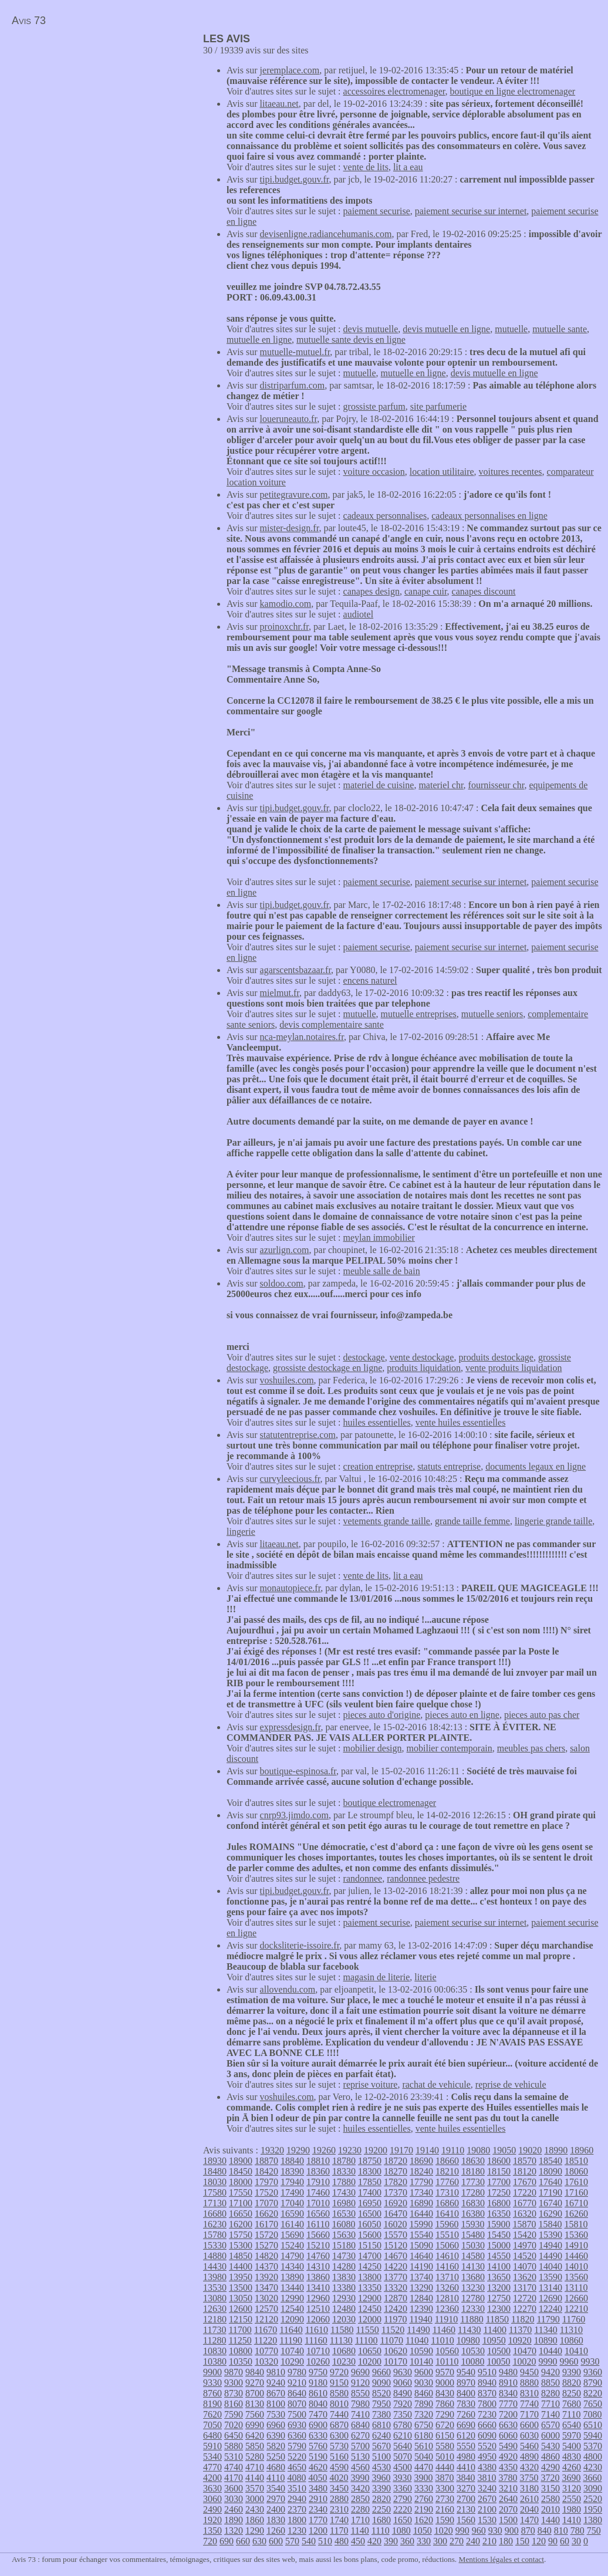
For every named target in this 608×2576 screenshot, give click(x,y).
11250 (239, 2340)
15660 (318, 2235)
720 (210, 2541)
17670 (524, 2182)
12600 (240, 2309)
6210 (402, 2435)
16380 (473, 2214)
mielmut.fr (279, 993)
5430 (550, 2446)
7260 (466, 2414)
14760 (318, 2256)
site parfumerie (438, 406)
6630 (508, 2425)
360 (407, 2541)
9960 (568, 2361)
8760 (212, 2393)
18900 (240, 2161)
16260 (576, 2214)
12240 (550, 2309)
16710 (576, 2203)
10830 (215, 2351)
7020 (233, 2425)
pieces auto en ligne (462, 1715)
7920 (402, 2404)
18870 (266, 2161)
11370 (520, 2330)
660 (243, 2541)
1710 (360, 2520)
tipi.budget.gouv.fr (294, 179)
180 (506, 2541)
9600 (423, 2372)
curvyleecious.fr (290, 1479)
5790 (297, 2446)
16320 (524, 2214)
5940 (592, 2435)
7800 (487, 2404)
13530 (215, 2288)
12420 (395, 2309)
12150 (240, 2319)
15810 (575, 2224)
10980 (468, 2340)
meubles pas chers (531, 1748)
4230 (592, 2467)
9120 (360, 2383)
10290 (292, 2361)
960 (479, 2531)
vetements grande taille (386, 1521)
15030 (473, 2245)
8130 (254, 2404)
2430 (254, 2509)
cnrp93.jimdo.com (294, 1815)
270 (457, 2541)
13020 (266, 2298)
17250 (499, 2192)
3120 (571, 2488)
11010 (442, 2340)
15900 (498, 2224)
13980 (215, 2277)
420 (374, 2541)
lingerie (241, 1532)
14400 (240, 2266)
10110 (446, 2361)
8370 (487, 2393)
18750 (369, 2161)
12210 (576, 2309)
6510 (592, 2425)
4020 (338, 2478)
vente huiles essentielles (461, 1422)
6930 (297, 2425)
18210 (447, 2171)
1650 (402, 2520)
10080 (472, 2361)
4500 (402, 2467)
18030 (215, 2182)
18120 (524, 2171)
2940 (297, 2499)
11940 (420, 2319)
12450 (369, 2309)
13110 (576, 2288)
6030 (529, 2435)
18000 (240, 2182)
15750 (240, 2235)
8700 (254, 2393)
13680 (473, 2277)
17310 (447, 2192)
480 (342, 2541)
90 (553, 2541)
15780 (215, 2235)
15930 (472, 2224)
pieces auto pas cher (541, 1715)
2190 (423, 2509)
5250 (275, 2457)
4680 (275, 2467)
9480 (508, 2372)
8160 (233, 2404)
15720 (266, 2235)
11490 (418, 2330)
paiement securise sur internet (471, 211)
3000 (254, 2499)
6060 (508, 2435)
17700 (499, 2182)
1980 (571, 2509)
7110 (571, 2414)
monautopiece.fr (290, 1588)
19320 (272, 2150)
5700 (360, 2446)
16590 (292, 2214)
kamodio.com (286, 604)
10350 (240, 2361)
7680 (571, 2404)
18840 (292, 2161)
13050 (240, 2298)
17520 (266, 2192)
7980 (360, 2404)
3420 (360, 2488)
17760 (447, 2182)
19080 (478, 2150)
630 (259, 2541)
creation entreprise (378, 1466)
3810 (486, 2478)
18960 (581, 2150)
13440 (292, 2288)
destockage (364, 1357)
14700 (369, 2256)
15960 (446, 2224)
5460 (529, 2446)
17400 (369, 2192)
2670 (487, 2499)
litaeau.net (279, 104)
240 (473, 2541)
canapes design (371, 591)
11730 (214, 2330)
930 (495, 2531)
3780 (507, 2478)
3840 (465, 2478)
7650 (592, 2404)
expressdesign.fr (290, 1727)
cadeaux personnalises (385, 516)
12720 (524, 2298)
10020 (524, 2361)
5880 (233, 2446)
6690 (466, 2425)
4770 (212, 2467)
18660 (447, 2161)
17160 (576, 2192)
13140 (550, 2288)
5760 (318, 2446)
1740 (339, 2520)
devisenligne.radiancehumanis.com (326, 234)
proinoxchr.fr (284, 627)
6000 (550, 2435)
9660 (381, 2372)
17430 (344, 2192)
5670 (381, 2446)
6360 (297, 2435)
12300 (499, 2309)
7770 (508, 2404)
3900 (423, 2478)
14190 (421, 2266)
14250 (369, 2266)
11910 (446, 2319)
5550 (466, 2446)
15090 (421, 2245)
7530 (275, 2414)
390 (391, 2541)
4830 (571, 2457)
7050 (212, 2425)
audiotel (358, 614)
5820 (275, 2446)
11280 (214, 2340)
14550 (499, 2256)
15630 (344, 2235)
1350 (212, 2531)
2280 (360, 2509)
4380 (487, 2467)
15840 (550, 2224)
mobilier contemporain (449, 1748)
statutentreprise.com (298, 1435)
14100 (499, 2266)
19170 (401, 2150)
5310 (233, 2457)
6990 (254, 2425)
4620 (318, 2467)
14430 (215, 2266)
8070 (297, 2404)
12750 (499, 2298)
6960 (275, 2425)
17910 (318, 2182)
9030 (423, 2383)
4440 (444, 2467)
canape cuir (425, 591)
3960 (380, 2478)
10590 (421, 2351)
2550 (571, 2499)
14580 (473, 2256)
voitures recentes (510, 472)
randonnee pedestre (423, 1878)
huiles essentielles (377, 1422)
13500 (240, 2288)
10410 (576, 2351)
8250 (571, 2393)
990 (462, 2531)
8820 (571, 2383)
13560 (576, 2277)
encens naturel (370, 980)
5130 (360, 2457)
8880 (529, 2383)
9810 (275, 2372)
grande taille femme (472, 1521)
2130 (466, 2509)
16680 (215, 2214)
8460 (423, 2393)
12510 (318, 2309)
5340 (212, 2457)
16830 (473, 2203)
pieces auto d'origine (382, 1715)
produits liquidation (424, 1368)
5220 (297, 2457)
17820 (395, 2182)
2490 (212, 2509)
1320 (233, 2531)
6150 (444, 2435)
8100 (275, 2404)
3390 (381, 2488)
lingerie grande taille (553, 1521)
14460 (576, 2256)
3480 (318, 2488)
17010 (318, 2203)
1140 (359, 2531)
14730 (344, 2256)
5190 (318, 2457)
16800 (499, 2203)
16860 (447, 2203)
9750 (318, 2372)
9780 (297, 2372)
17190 (550, 2192)
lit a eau (408, 167)
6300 (339, 2435)
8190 (212, 2404)
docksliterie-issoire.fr (300, 1945)
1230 (297, 2531)
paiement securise (376, 211)
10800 (240, 2351)
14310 (318, 2266)
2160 (444, 2509)
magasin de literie (376, 1977)
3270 (466, 2488)
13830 (344, 2277)
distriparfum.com (292, 385)
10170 (395, 2361)
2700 (466, 2499)
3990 (359, 2478)
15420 (524, 2235)
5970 (571, 2435)
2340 (318, 2509)
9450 (529, 2372)
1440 (550, 2520)
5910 (212, 2446)
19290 (298, 2150)
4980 (466, 2457)
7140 (550, 2414)
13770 (395, 2277)
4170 (233, 2478)
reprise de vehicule (510, 2084)
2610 (529, 2499)
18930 (215, 2161)
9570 (444, 2372)
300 (440, 2541)
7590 (233, 2414)
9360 (592, 2372)
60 (564, 2541)
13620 (524, 2277)
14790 (292, 2256)
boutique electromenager (390, 1803)
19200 (375, 2150)
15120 (395, 2245)
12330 (473, 2309)
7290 (444, 2414)
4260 (571, 2467)
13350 (369, 2288)
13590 (550, 2277)
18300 (369, 2171)
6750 (423, 2425)
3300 (444, 2488)
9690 (360, 2372)
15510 (447, 2235)
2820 (381, 2499)
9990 (547, 2361)
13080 (215, 2298)
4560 (360, 2467)
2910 (318, 2499)
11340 (545, 2330)
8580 (339, 2393)
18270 (395, 2171)
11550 (367, 2330)
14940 (550, 2245)
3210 (508, 2488)
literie (425, 1977)
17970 (266, 2182)
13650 (499, 2277)
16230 (215, 2224)
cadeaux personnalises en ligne (489, 516)
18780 (344, 2161)
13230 (473, 2288)
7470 (318, 2414)
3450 (339, 2488)
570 (292, 2541)
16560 (318, 2214)
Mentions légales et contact (501, 2559)
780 (577, 2531)
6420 (254, 2435)
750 (594, 2531)
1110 (380, 2531)
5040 (423, 2457)
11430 (469, 2330)
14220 (395, 2266)
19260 (324, 2150)
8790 (592, 2383)
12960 (318, 2298)
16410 (447, 2214)
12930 (344, 2298)
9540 (466, 2372)
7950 (381, 2404)
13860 (318, 2277)
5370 (592, 2446)
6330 (318, 2435)
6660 (487, 2425)
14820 (266, 2256)
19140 (427, 2150)
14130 (473, 2266)
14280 (344, 2266)
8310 (529, 2393)
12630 (215, 2309)
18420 (266, 2171)
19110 (452, 2150)
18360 (318, 2171)
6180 (423, 2435)
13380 (344, 2288)
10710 (318, 2351)
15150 (369, 2245)
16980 (344, 2203)
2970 (275, 2499)
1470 (529, 2520)
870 (528, 2531)
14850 (240, 2256)
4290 (550, 2467)
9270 (254, 2383)
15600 (369, 2235)
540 (309, 2541)
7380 (381, 2414)
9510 (487, 2372)
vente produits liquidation (513, 1368)
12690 (550, 2298)
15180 (344, 2245)
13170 (524, 2288)
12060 (318, 2319)
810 (561, 2531)
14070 (524, 2266)
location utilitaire (442, 472)
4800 (592, 2457)
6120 (466, 2435)
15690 (292, 2235)
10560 (447, 2351)
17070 (266, 2203)
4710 (254, 2467)
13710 (447, 2277)
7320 (423, 2414)
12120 (266, 2319)
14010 (576, 2266)
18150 (499, 2171)
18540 (550, 2161)
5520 (487, 2446)
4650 (297, 2467)
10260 (318, 2361)
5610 (423, 2446)
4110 (275, 2478)
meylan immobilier (379, 1238)
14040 (550, 2266)
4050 (317, 2478)
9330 (212, 2383)
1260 (275, 2531)
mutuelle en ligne (259, 340)
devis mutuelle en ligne (446, 329)
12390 (421, 2309)
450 (358, 2541)
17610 (576, 2182)
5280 (254, 2457)
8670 (275, 2393)
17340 (421, 2192)
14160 (447, 2266)
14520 (524, 2256)
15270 (266, 2245)
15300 (240, 2245)
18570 (524, 2161)
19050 (504, 2150)
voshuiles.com (287, 1380)
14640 (421, 2256)
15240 (292, 2245)
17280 (473, 2192)
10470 (524, 2351)
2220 (402, 2509)
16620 (266, 2214)
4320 (529, 2467)
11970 (395, 2319)
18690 (421, 2161)
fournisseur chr (496, 785)
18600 (499, 2161)
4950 (487, 2457)
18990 (556, 2150)
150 (522, 2541)
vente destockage (422, 1357)
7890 (423, 2404)
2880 (339, 2499)
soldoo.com (281, 1283)
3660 (592, 2478)
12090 (292, 2319)
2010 (550, 2509)
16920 (395, 2203)
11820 (522, 2319)
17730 (473, 2182)
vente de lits (366, 167)
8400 (466, 2393)
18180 (473, 2171)
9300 (233, 2383)
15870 (524, 2224)
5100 (381, 2457)
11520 (392, 2330)
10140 (421, 2361)
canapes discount (484, 591)
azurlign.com (284, 1250)
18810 (318, 2161)
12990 (292, 2298)
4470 (423, 2467)
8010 (339, 2404)
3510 (297, 2488)
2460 (233, 2509)
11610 (316, 2330)
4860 (550, 2457)
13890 (292, 2277)
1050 (422, 2531)
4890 (529, 2457)
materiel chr (440, 785)
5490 (508, 2446)
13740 (421, 2277)
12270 (524, 2309)
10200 (369, 2361)
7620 (212, 2414)
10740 (292, 2351)
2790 (402, 2499)
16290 (550, 2214)
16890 (421, 2203)
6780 (402, 2425)
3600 (233, 2488)
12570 (266, 2309)
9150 (339, 2383)
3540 (275, 2488)
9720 (339, 2372)
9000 (444, 2383)
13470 (266, 2288)
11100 (366, 2340)
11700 (239, 2330)
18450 (240, 2171)
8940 (487, 2383)
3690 (571, 2478)
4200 (212, 2478)
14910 (576, 2245)
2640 (508, 2499)
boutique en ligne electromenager (512, 91)
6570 (550, 2425)
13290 (421, 2288)
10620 (395, 2351)
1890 (233, 2520)
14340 (292, 2266)
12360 (447, 2309)
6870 (339, 2425)
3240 (487, 2488)
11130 (341, 2340)
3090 (592, 2488)
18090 (550, 2171)
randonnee (363, 1878)
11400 (494, 2330)
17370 (395, 2192)
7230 (487, 2414)
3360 (402, 2488)
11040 (417, 2340)
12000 (369, 2319)
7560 (254, 2414)
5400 (571, 2446)
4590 (339, 2467)
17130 (215, 2203)
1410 (571, 2520)
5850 (254, 2446)
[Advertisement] (98, 115)
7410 (360, 2414)
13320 (395, 2288)
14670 (395, 2256)
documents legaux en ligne (535, 1466)
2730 (444, 2499)
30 (576, 2541)
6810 (381, 2425)
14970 (524, 2245)
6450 (233, 2435)
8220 (592, 2393)
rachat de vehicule (436, 2084)
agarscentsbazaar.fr (296, 970)
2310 (339, 2509)
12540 (292, 2309)
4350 (508, 2467)
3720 (550, 2478)
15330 (215, 2245)
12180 (215, 2319)
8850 (550, 2383)
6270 (360, 2435)
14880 (215, 2256)
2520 (592, 2499)
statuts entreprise (449, 1466)
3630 (212, 2488)
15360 (576, 2235)
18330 (344, 2171)
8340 (508, 2393)
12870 (395, 2298)
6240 (381, 2435)
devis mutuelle (370, 329)
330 (424, 2541)
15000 (499, 2245)
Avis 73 (29, 20)
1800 (297, 2520)
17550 (240, 2192)
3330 (423, 2488)
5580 (444, 2446)
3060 (212, 2499)
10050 (498, 2361)
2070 (508, 2509)
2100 (487, 2509)
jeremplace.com (290, 70)
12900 (369, 2298)
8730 (233, 2393)
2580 (550, 2499)
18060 (576, 2171)
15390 (550, 2235)
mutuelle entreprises (419, 1014)
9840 (254, 2372)
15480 (473, 2235)
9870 (233, 2372)
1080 (401, 2531)
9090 (381, 2383)
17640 (550, 2182)
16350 (499, 2214)
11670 (265, 2330)
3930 (402, 2478)
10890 (546, 2340)
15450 (499, 2235)
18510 (576, 2161)
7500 (297, 2414)
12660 (576, 2298)
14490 (550, 2256)
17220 (524, 2192)
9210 (297, 2383)
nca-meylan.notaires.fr (302, 1037)
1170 (339, 2531)
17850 (369, 2182)
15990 (421, 2224)
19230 (350, 2150)
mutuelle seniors (492, 1014)
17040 (292, 2203)
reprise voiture (370, 2084)
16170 (266, 2224)
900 (512, 2531)
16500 (369, 2214)
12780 (473, 2298)
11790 (547, 2319)
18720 (395, 2161)
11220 (265, 2340)
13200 (499, 2288)
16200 (240, 2224)
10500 (499, 2351)
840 (545, 2531)
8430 (444, 2393)
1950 (592, 2509)
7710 (550, 2404)
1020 (443, 2531)
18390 (292, 2171)
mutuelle (511, 329)
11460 (444, 2330)
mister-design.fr (289, 528)
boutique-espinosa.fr (298, 1771)
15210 (318, 2245)
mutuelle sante (559, 329)
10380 (215, 2361)
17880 (344, 2182)
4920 (508, 2457)
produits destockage (495, 1357)
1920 (212, 2520)
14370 (266, 2266)
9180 (318, 2383)
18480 (215, 2171)
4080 (296, 2478)
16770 (524, 2203)
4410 (466, 2467)
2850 (360, 2499)
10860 (571, 2340)
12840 (421, 2298)
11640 (290, 2330)
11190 (290, 2340)
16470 (395, 2214)
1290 (254, 2531)
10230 (344, 2361)
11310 (571, 2330)
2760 (423, 2499)
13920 (266, 2277)
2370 (297, 2509)
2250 (381, 2509)
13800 (369, 2277)
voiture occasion (374, 472)
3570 (254, 2488)
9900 (212, 2372)
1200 (318, 2531)
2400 (275, 2509)
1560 (466, 2520)
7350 (402, 2414)
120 (539, 2541)
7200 (508, 2414)
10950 (494, 2340)
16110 (317, 2224)
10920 (520, 2340)
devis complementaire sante (331, 1024)
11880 (471, 2319)
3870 (444, 2478)
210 (489, 2541)
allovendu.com (288, 1989)
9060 (402, 2383)
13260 (447, 2288)
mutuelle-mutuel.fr (295, 352)
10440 (550, 2351)
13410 (318, 2288)
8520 (381, 2393)
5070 (402, 2457)
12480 (344, 2309)
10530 (473, 2351)
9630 (402, 2372)
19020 (530, 2150)
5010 (444, 2457)
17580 (215, 2192)
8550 (360, 2393)
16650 (240, 2214)
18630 (473, 2161)
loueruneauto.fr (288, 419)
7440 (339, 2414)
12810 (447, 2298)
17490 (292, 2192)
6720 (444, 2425)
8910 (508, 2383)
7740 (529, 2404)
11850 (497, 2319)
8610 (318, 2393)
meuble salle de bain (381, 1271)
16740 (550, 2203)
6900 (318, 2425)
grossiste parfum (374, 406)
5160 (339, 2457)
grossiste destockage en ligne (327, 1368)
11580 (341, 2330)
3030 (233, 2499)
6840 (360, 2425)
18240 (421, 2171)
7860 (444, 2404)
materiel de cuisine (378, 785)
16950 (369, 2203)
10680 (344, 2351)
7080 (592, 2414)
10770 (266, 2351)
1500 (508, 2520)
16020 (395, 2224)
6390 (275, 2435)
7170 (529, 2414)
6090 (487, 2435)
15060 (447, 2245)
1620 (423, 2520)
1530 (487, 2520)
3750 (528, 2478)
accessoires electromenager (394, 91)
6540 (571, 2425)
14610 (447, 2256)
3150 (550, 2488)
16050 (369, 2224)
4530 (381, 2467)
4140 (254, 2478)
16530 (344, 2214)
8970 (466, 2383)
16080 (343, 2224)
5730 (339, 2446)
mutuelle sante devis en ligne (351, 340)
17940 (292, 2182)
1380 (592, 2520)
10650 (369, 2351)
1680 (381, 2520)
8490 (402, 2393)
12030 (344, 2319)
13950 (240, 2277)
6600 (529, 2425)
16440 (421, 2214)
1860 (254, 2520)
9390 (571, 2372)
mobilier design (372, 1748)
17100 (240, 2203)
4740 (233, 2467)
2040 (529, 2509)
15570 (395, 2235)
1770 (318, 2520)
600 (276, 2541)
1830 (275, 2520)
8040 (318, 2404)
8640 (297, 2393)
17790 (421, 2182)
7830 (466, 2404)
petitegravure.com (294, 494)
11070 (391, 2340)
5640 (402, 2446)
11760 (573, 2319)
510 (325, 2541)
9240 (275, 2383)
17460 (318, 2192)
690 (226, 2541)
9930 (589, 2361)
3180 (529, 2488)
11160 (316, 2340)
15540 (421, 2235)
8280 (550, 2393)
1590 (444, 2520)
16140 (292, 2224)
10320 (266, 2361)
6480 (212, 2435)
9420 (550, 2372)
